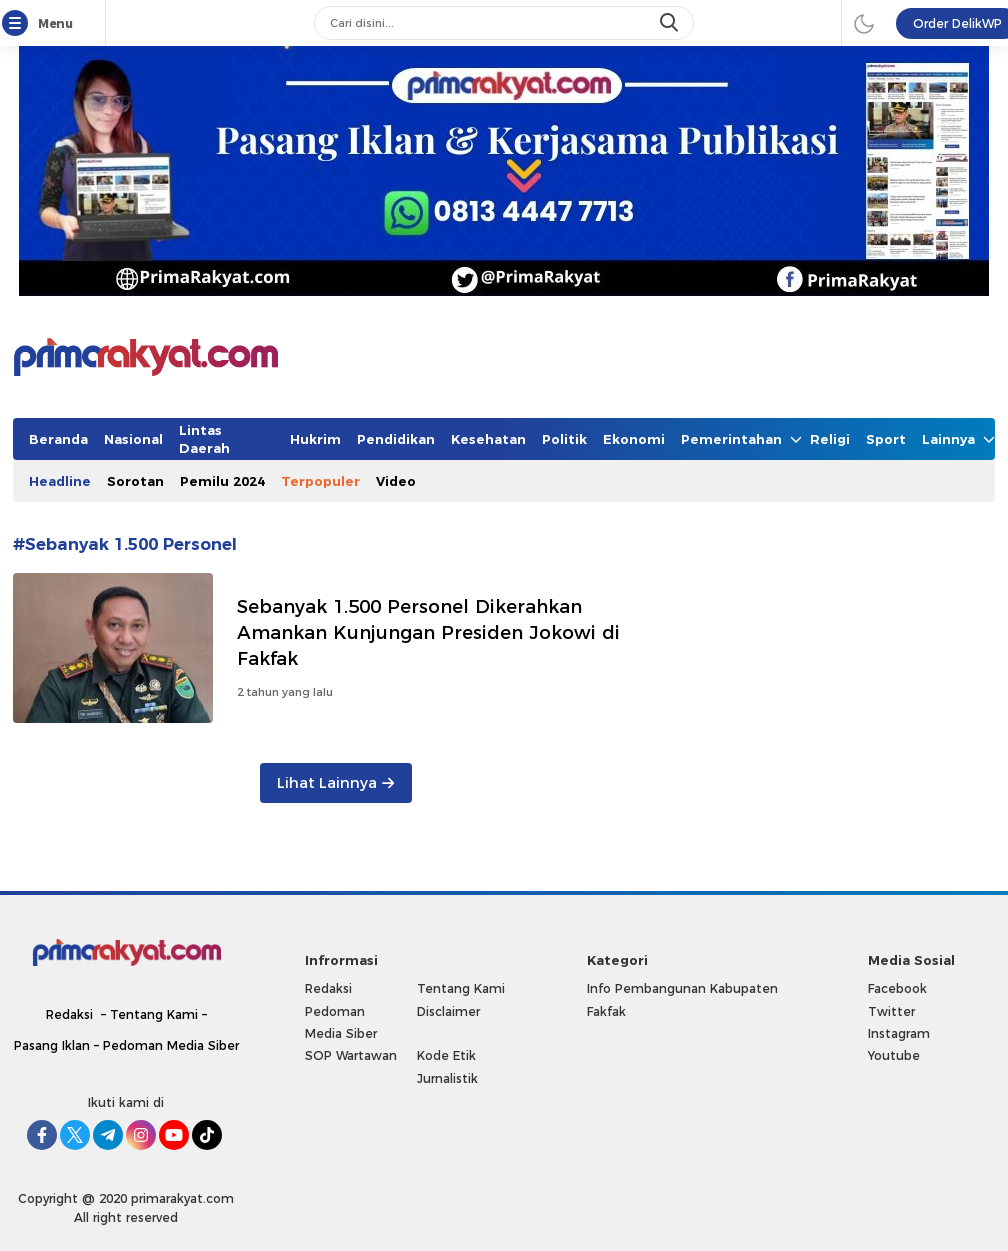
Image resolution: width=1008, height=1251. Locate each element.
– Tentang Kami (149, 1014)
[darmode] (864, 23)
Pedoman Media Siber (171, 1045)
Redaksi (69, 1014)
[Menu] (19, 24)
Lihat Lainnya (335, 783)
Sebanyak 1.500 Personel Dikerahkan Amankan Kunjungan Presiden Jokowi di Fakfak (428, 632)
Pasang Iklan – (58, 1045)
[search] (671, 23)
